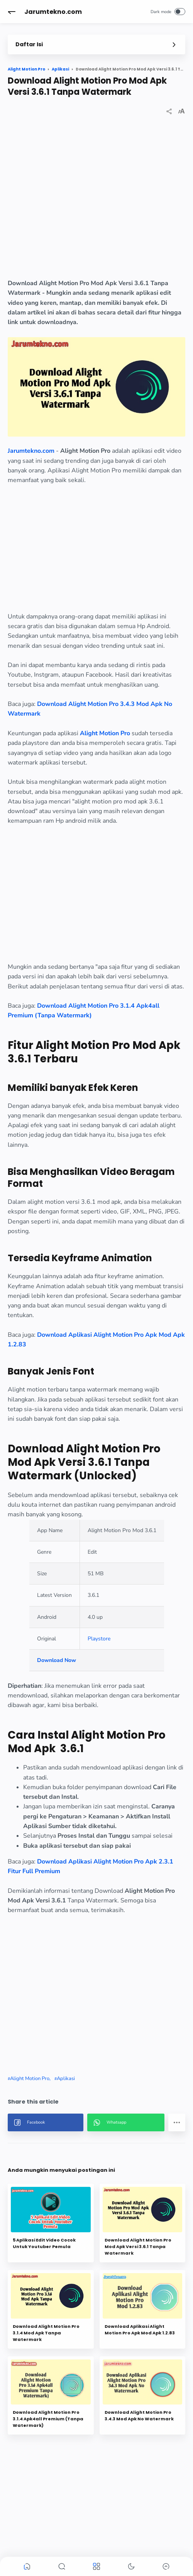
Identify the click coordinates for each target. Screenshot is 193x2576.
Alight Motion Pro (105, 733)
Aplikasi (66, 2078)
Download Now (56, 1660)
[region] (96, 203)
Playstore (99, 1638)
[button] (11, 11)
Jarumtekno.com (53, 11)
